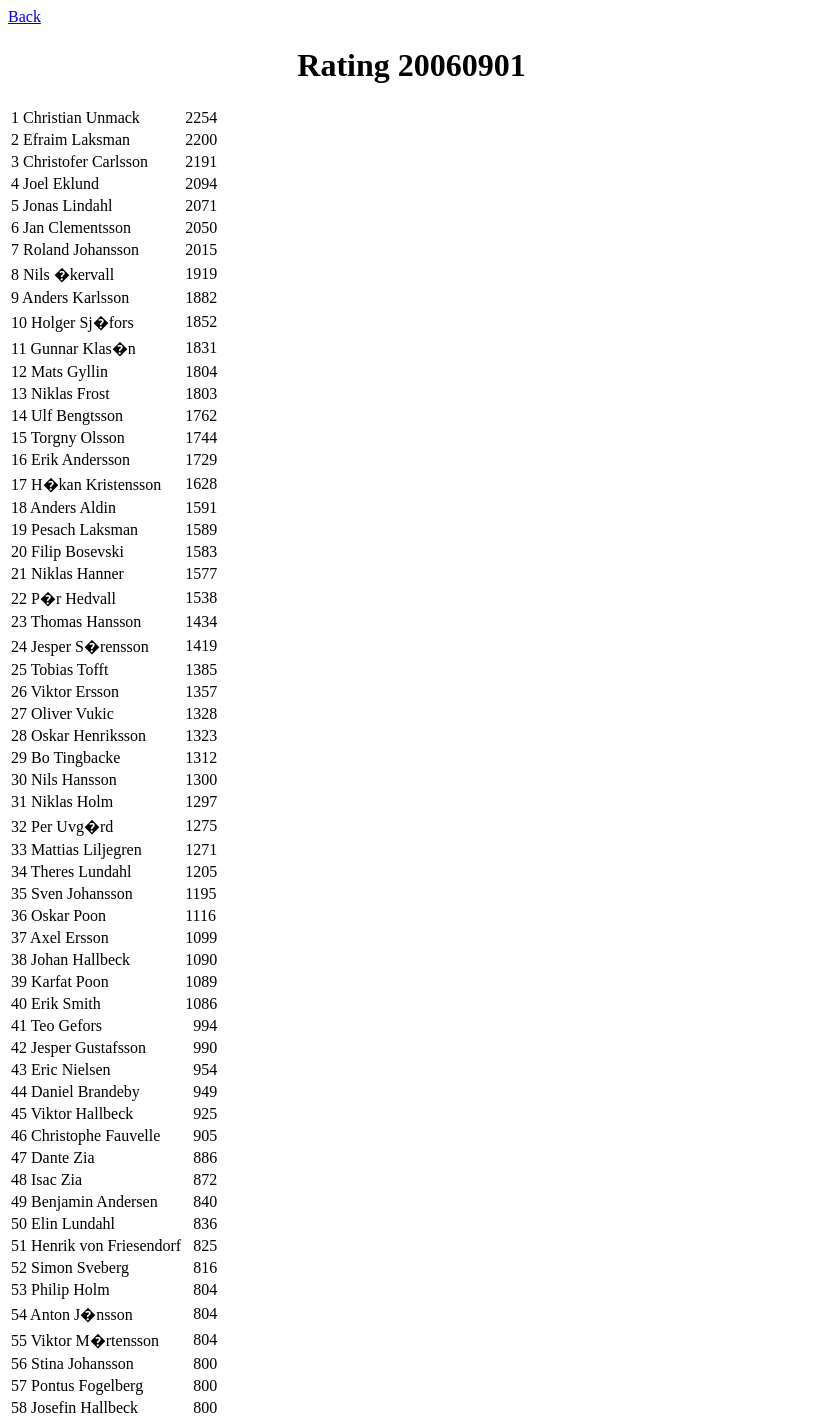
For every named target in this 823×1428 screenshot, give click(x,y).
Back (24, 16)
